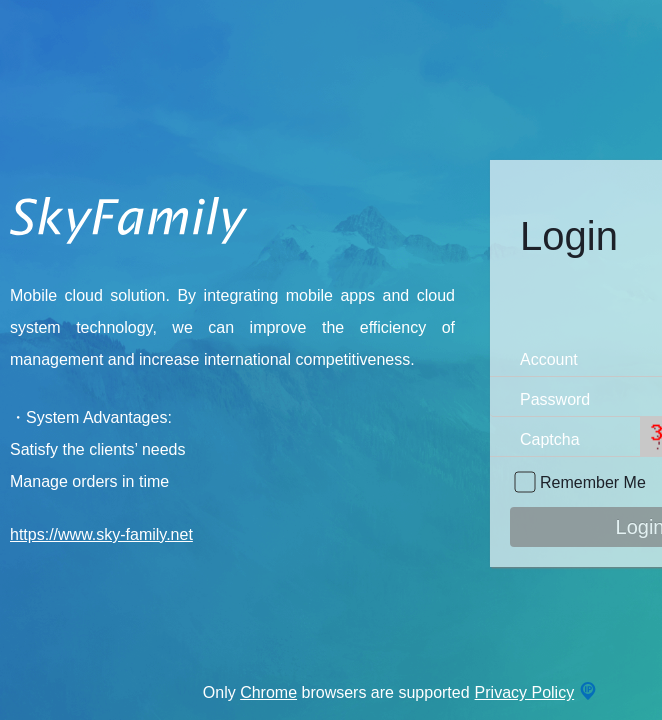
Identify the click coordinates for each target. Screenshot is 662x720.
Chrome (268, 692)
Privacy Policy (525, 692)
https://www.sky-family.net (101, 534)
